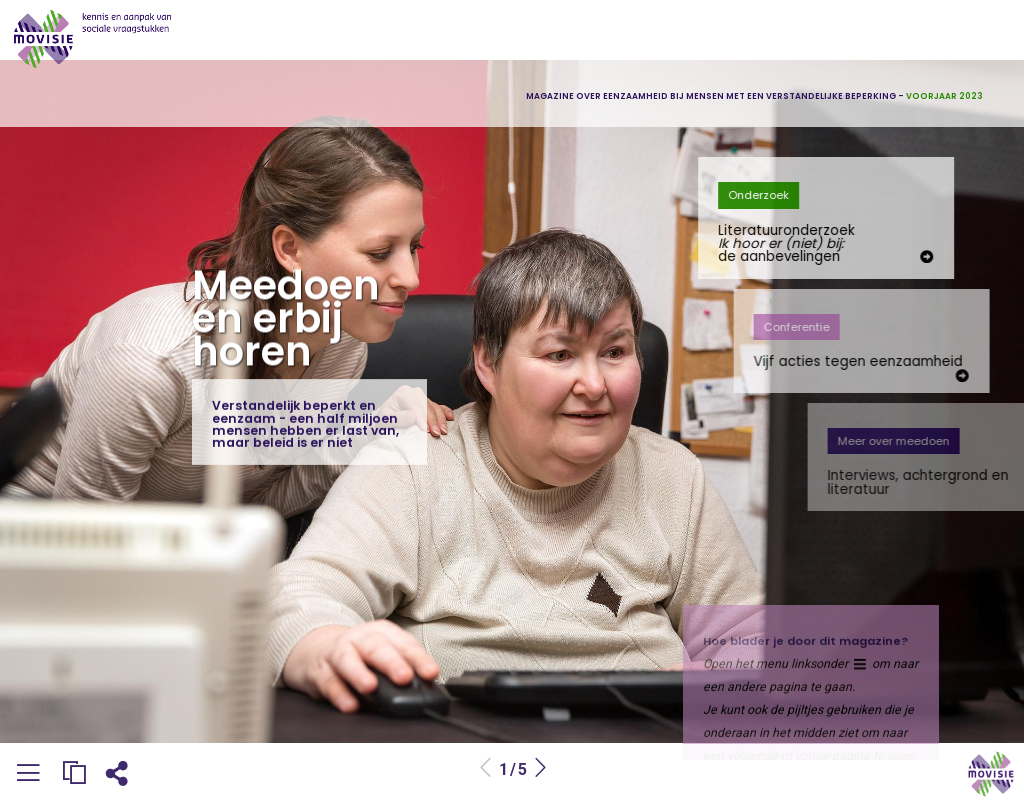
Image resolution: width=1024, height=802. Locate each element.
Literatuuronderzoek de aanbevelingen (821, 244)
